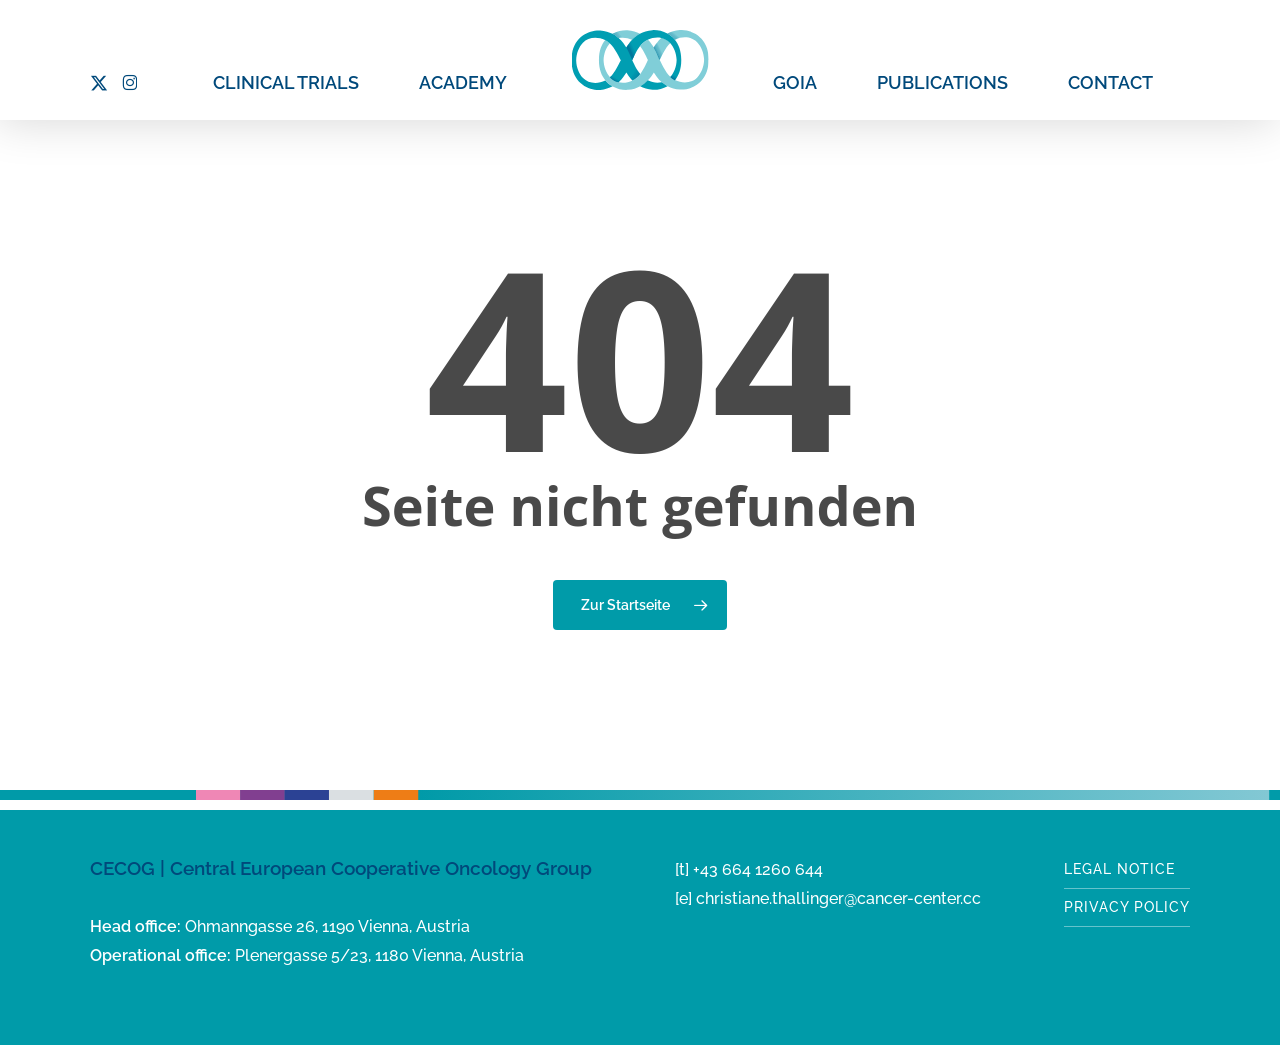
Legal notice (1119, 869)
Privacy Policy (1127, 907)
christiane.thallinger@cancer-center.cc (838, 898)
